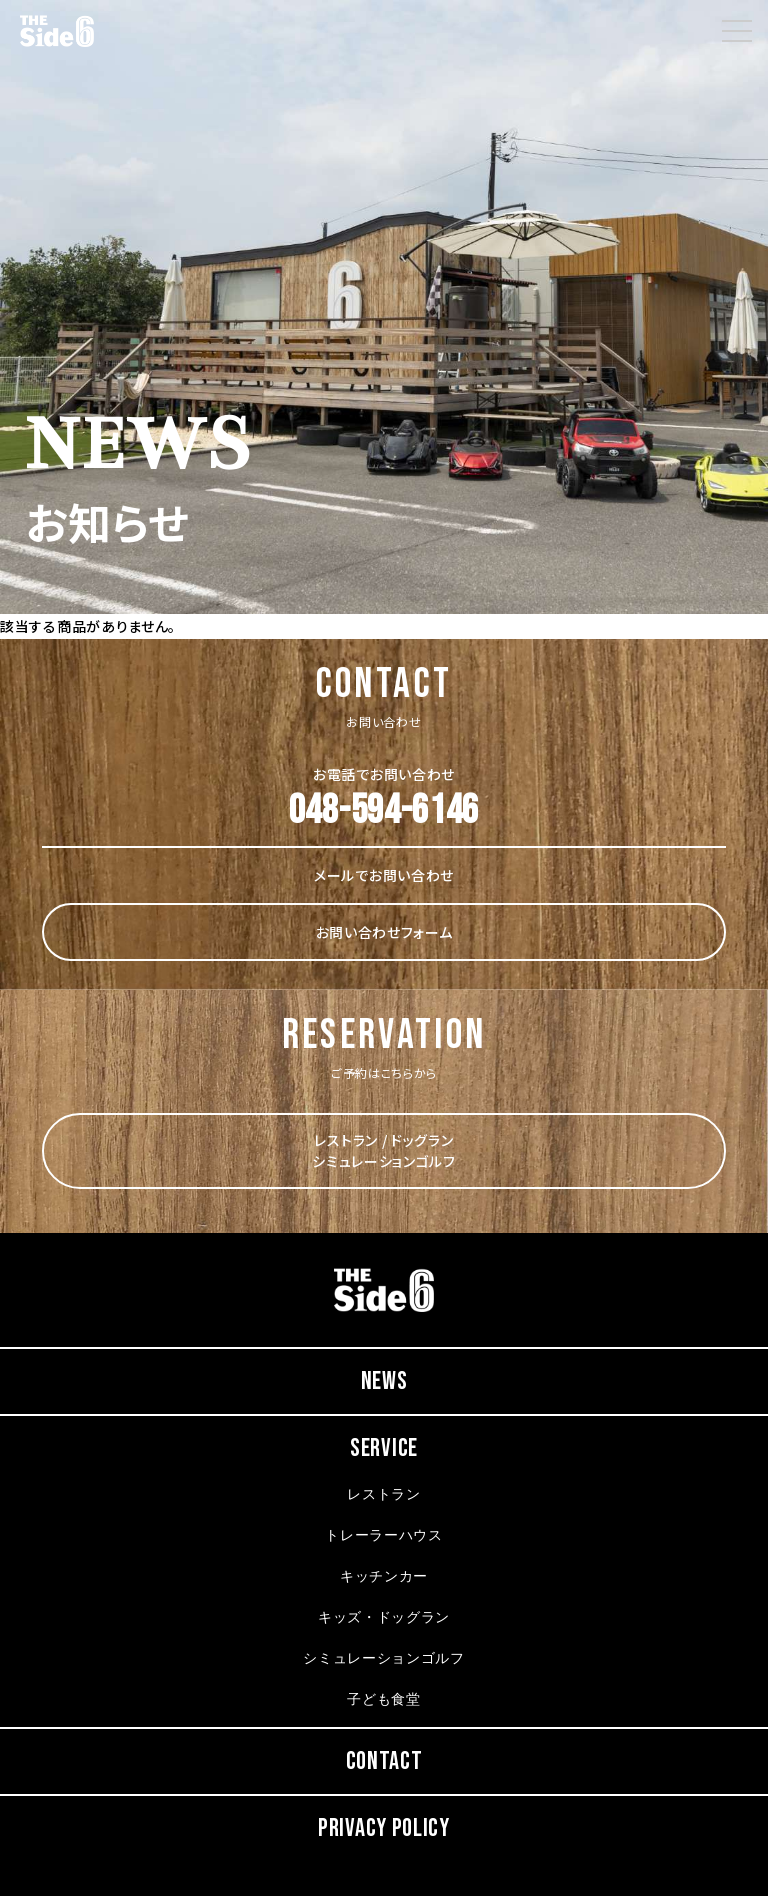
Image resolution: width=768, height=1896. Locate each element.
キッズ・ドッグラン (384, 1618)
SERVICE (384, 1448)
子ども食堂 (384, 1700)
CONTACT (384, 1761)
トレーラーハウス (384, 1536)
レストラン (384, 1495)
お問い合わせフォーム (384, 932)
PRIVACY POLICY (384, 1828)
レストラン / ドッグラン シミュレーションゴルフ (384, 1150)
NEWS (384, 1381)
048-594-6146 (384, 811)
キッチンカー (384, 1577)
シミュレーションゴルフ (384, 1659)
